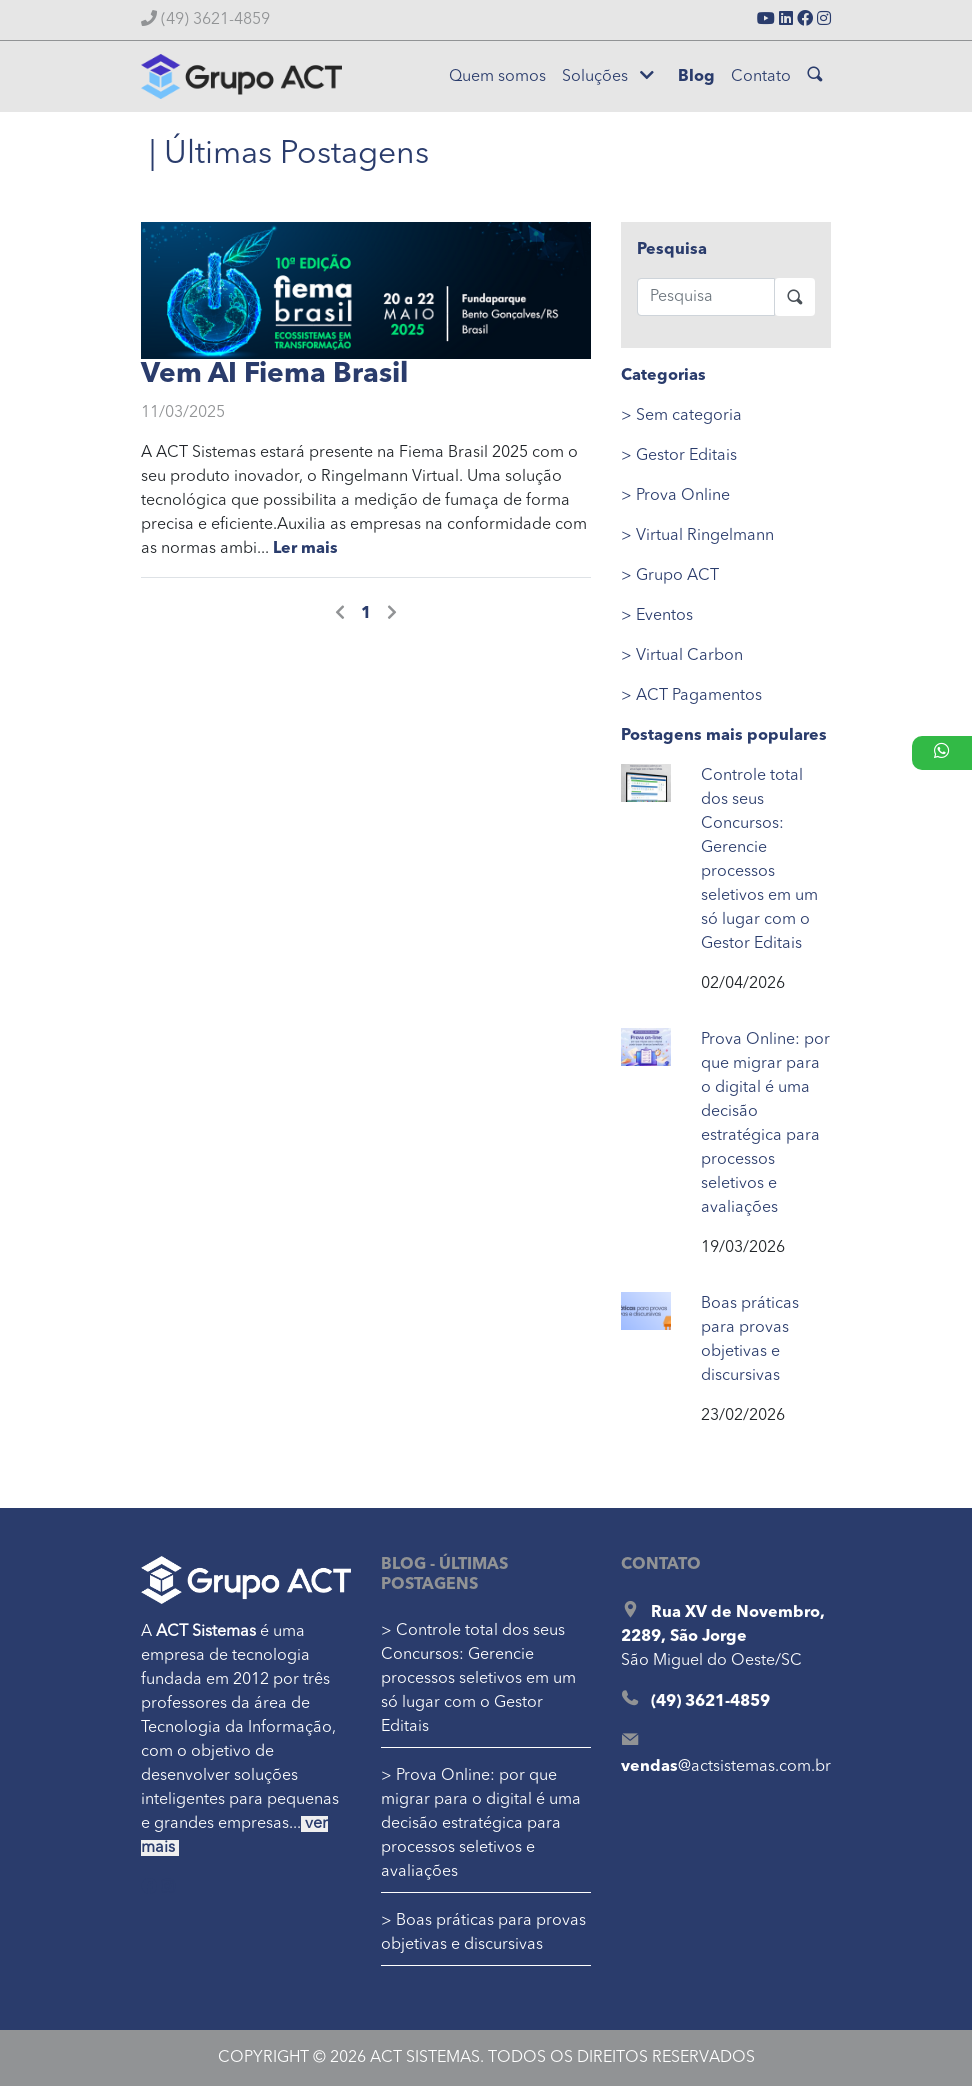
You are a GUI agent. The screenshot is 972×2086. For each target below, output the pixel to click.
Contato (761, 77)
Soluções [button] (608, 76)
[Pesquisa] (706, 297)
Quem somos (497, 77)
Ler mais (305, 549)
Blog (696, 77)
